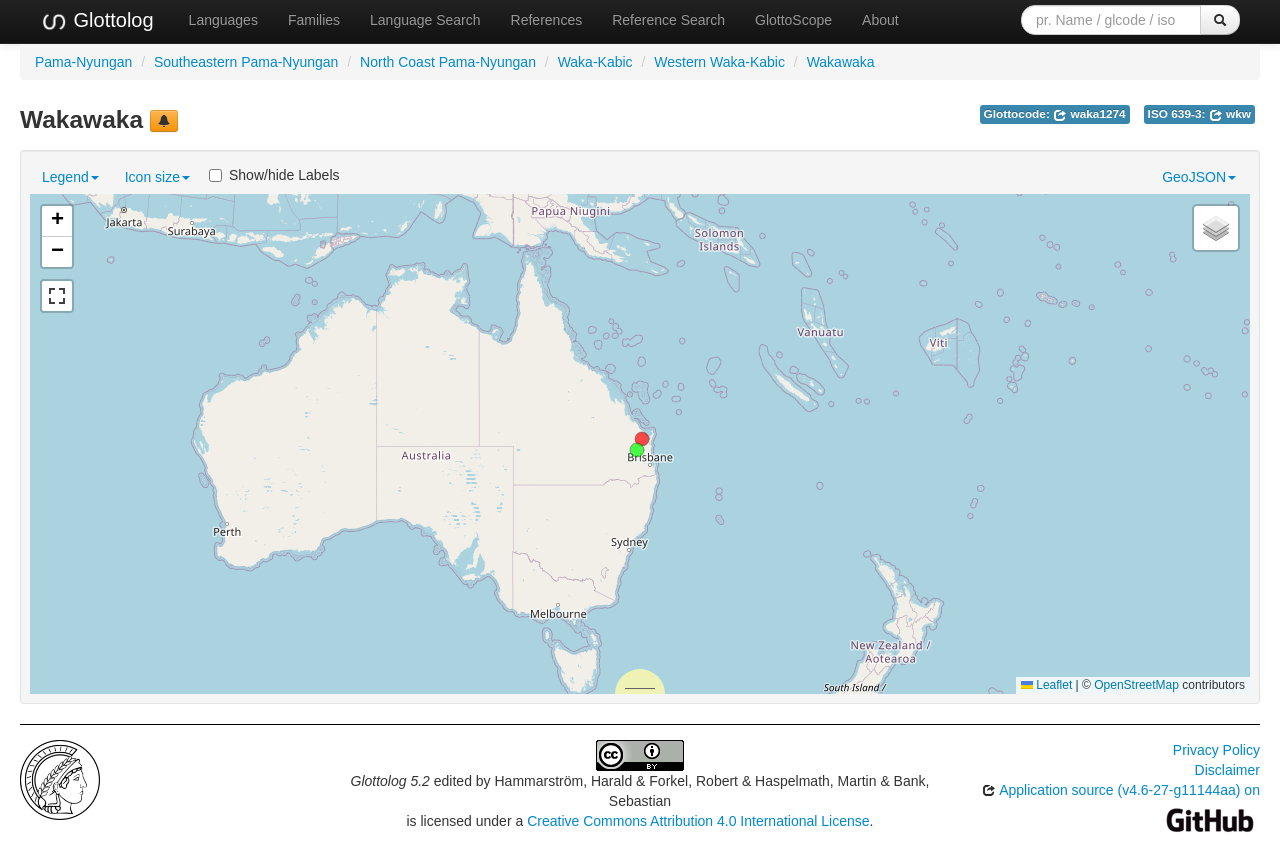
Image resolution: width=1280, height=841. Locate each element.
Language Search (425, 20)
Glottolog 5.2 (390, 781)
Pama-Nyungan (83, 62)
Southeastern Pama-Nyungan (246, 62)
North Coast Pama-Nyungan (448, 62)
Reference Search (668, 20)
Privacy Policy (1216, 750)
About (880, 20)
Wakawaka (841, 62)
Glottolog (97, 21)
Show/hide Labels (274, 175)
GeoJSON (1199, 177)
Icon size (157, 177)
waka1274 (1089, 114)
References (547, 20)
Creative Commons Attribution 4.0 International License (698, 821)
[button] (637, 450)
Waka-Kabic (595, 62)
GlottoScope (793, 20)
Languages (223, 20)
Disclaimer (1227, 770)
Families (314, 20)
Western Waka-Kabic (719, 62)
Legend (70, 177)
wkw (1230, 114)
